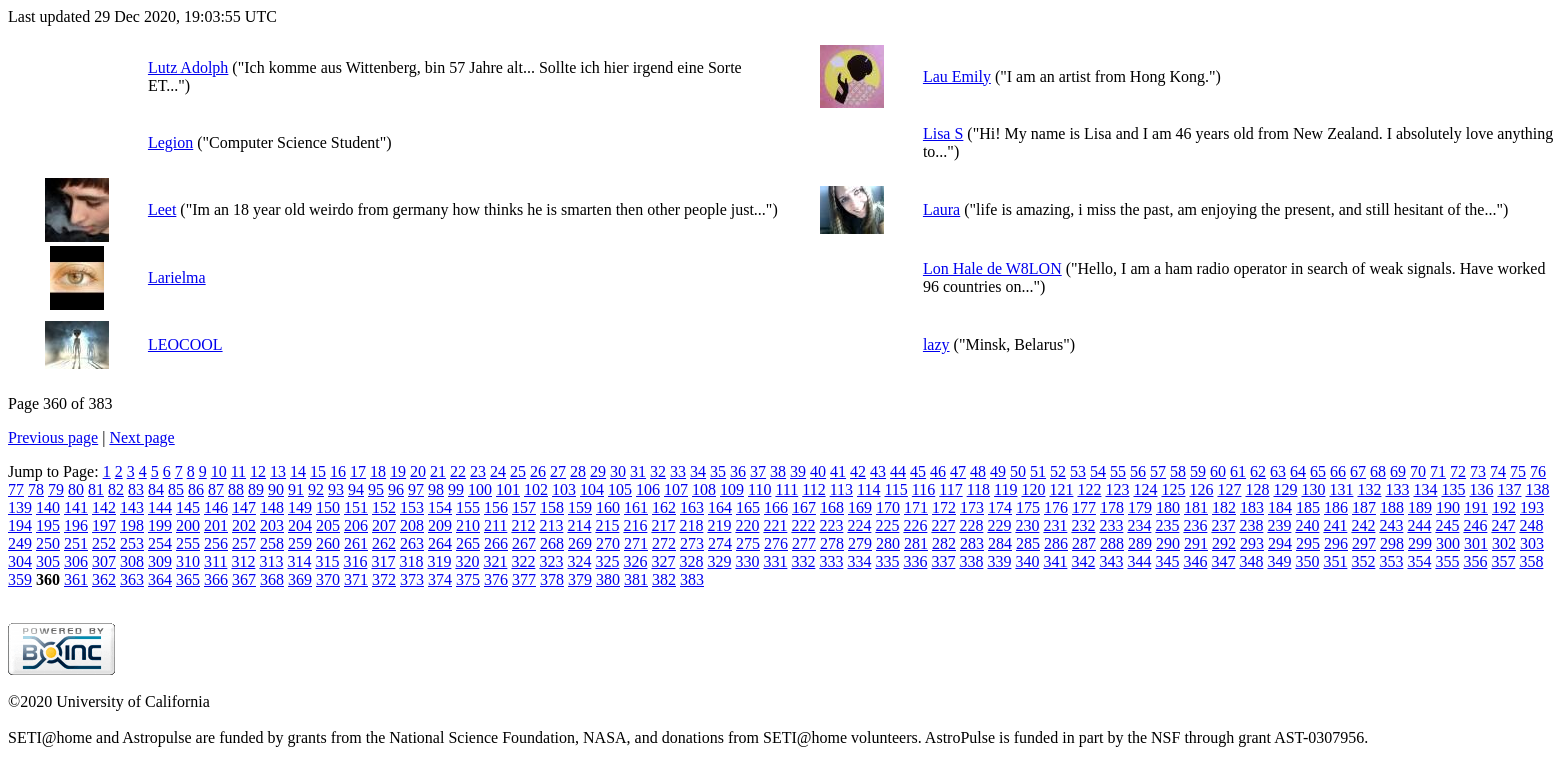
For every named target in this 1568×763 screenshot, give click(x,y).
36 (738, 471)
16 (338, 471)
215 (607, 525)
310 (188, 561)
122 (1089, 489)
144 (160, 507)
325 (607, 561)
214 (579, 525)
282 (944, 543)
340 (1027, 561)
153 (412, 507)
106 (648, 489)
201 (216, 525)
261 (356, 543)
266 (496, 543)
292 (1224, 543)
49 (998, 471)
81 (96, 489)
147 (244, 507)
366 (216, 579)
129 (1285, 489)
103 (564, 489)
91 (296, 489)
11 (238, 471)
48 (978, 471)
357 (1503, 561)
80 (76, 489)
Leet (162, 209)
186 (1336, 507)
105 (620, 489)
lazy (936, 344)
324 (579, 561)
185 (1308, 507)
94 (356, 489)
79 (56, 489)
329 (719, 561)
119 (1005, 489)
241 (1335, 525)
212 (523, 525)
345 (1167, 561)
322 (523, 561)
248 (1531, 525)
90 (276, 489)
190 (1448, 507)
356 (1475, 561)
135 (1453, 489)
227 (943, 525)
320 (467, 561)
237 (1223, 525)
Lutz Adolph (188, 67)
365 (188, 579)
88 (236, 489)
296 (1336, 543)
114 (868, 489)
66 (1338, 471)
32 (658, 471)
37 (758, 471)
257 (244, 543)
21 (438, 471)
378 (552, 579)
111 (786, 489)
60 (1218, 471)
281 (916, 543)
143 (132, 507)
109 (732, 489)
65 (1318, 471)
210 (468, 525)
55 (1118, 471)
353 (1391, 561)
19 (398, 471)
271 (636, 543)
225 (887, 525)
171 (916, 507)
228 (971, 525)
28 (578, 471)
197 (104, 525)
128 (1257, 489)
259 (300, 543)
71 (1438, 471)
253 (132, 543)
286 (1056, 543)
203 (272, 525)
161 (636, 507)
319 (439, 561)
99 (456, 489)
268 (552, 543)
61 (1238, 471)
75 (1518, 471)
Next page (141, 437)
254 (160, 543)
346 (1195, 561)
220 (747, 525)
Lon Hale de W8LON (992, 268)
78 (36, 489)
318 (411, 561)
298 (1392, 543)
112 (813, 489)
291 (1196, 543)
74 (1498, 471)
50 (1018, 471)
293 (1252, 543)
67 (1358, 471)
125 (1173, 489)
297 (1364, 543)
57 (1158, 471)
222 (803, 525)
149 (300, 507)
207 (384, 525)
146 (216, 507)
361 (76, 579)
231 (1055, 525)
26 (538, 471)
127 (1229, 489)
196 (76, 525)
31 (638, 471)
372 (384, 579)
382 (664, 579)
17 (358, 471)
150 (328, 507)
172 (944, 507)
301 (1476, 543)
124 (1145, 489)
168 (832, 507)
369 (300, 579)
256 (216, 543)
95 (376, 489)
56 (1138, 471)
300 (1448, 543)
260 (328, 543)
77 (16, 489)
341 (1055, 561)
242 (1363, 525)
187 (1364, 507)
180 (1168, 507)
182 (1224, 507)
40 (818, 471)
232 (1083, 525)
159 (580, 507)
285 (1028, 543)
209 (440, 525)
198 (132, 525)
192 (1504, 507)
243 (1391, 525)
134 (1425, 489)
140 (48, 507)
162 (664, 507)
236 (1195, 525)
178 (1112, 507)
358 (1531, 561)
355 (1447, 561)
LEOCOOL (185, 344)
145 (188, 507)
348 (1251, 561)
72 (1458, 471)
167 (804, 507)
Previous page (53, 437)
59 (1198, 471)
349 (1279, 561)
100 (480, 489)
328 (691, 561)
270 (608, 543)
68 (1378, 471)
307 (104, 561)
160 (608, 507)
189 (1420, 507)
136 (1481, 489)
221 (775, 525)
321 (495, 561)
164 (720, 507)
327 (663, 561)
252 (104, 543)
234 (1139, 525)
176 (1056, 507)
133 (1397, 489)
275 (748, 543)
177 (1084, 507)
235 (1167, 525)
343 (1111, 561)
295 (1308, 543)
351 (1335, 561)
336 (915, 561)
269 (580, 543)
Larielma (177, 277)
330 (747, 561)
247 (1503, 525)
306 (76, 561)
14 (298, 471)
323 (551, 561)
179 (1140, 507)
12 (258, 471)
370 (328, 579)
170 (888, 507)
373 (412, 579)
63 (1278, 471)
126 (1201, 489)
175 (1028, 507)
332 (803, 561)
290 (1168, 543)
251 (76, 543)
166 (776, 507)
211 (495, 525)
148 (272, 507)
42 (858, 471)
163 (692, 507)
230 (1027, 525)
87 (216, 489)
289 (1140, 543)
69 (1398, 471)
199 (160, 525)
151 (356, 507)
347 (1223, 561)
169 (860, 507)
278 (832, 543)
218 (691, 525)
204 (300, 525)
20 (418, 471)
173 (972, 507)
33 (678, 471)
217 (663, 525)
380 (608, 579)
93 (336, 489)
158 (552, 507)
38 (778, 471)
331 (775, 561)
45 (918, 471)
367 (244, 579)
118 (978, 489)
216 (635, 525)
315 (327, 561)
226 (915, 525)
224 (859, 525)
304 (20, 561)
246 (1475, 525)
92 (316, 489)
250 (48, 543)
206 (356, 525)
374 (440, 579)
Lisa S (943, 133)
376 (496, 579)
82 (116, 489)
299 (1420, 543)
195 (48, 525)
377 (524, 579)
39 (798, 471)
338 (971, 561)
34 (698, 471)
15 (318, 471)
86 (196, 489)
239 (1279, 525)
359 (20, 579)
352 (1363, 561)
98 (436, 489)
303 (1532, 543)
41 (838, 471)
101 (508, 489)
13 (278, 471)
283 (972, 543)
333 (831, 561)
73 (1478, 471)
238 (1251, 525)
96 (396, 489)
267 (524, 543)
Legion (170, 142)
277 (804, 543)
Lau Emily (957, 76)
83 (136, 489)
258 (272, 543)
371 (356, 579)
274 (720, 543)
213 (551, 525)
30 (618, 471)
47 (958, 471)
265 (468, 543)
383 (692, 579)
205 (328, 525)
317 (383, 561)
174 (1000, 507)
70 (1418, 471)
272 (664, 543)
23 (478, 471)
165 (748, 507)
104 (592, 489)
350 (1307, 561)
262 (384, 543)
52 (1058, 471)
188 (1392, 507)
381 (636, 579)
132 (1369, 489)
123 (1117, 489)
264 (440, 543)
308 (132, 561)
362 (104, 579)
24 (498, 471)
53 (1078, 471)
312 (243, 561)
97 (416, 489)
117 (950, 489)
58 (1178, 471)
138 (1537, 489)
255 (188, 543)
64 (1298, 471)
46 (938, 471)
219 (719, 525)
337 (943, 561)
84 (156, 489)
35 (718, 471)
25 (518, 471)
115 (895, 489)
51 (1038, 471)
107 (676, 489)
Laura (941, 209)
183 (1252, 507)
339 (999, 561)
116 (923, 489)
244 (1419, 525)
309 (160, 561)
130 (1313, 489)
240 (1307, 525)
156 (496, 507)
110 (759, 489)
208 (412, 525)
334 (859, 561)
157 (524, 507)
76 (1538, 471)
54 (1098, 471)
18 (378, 471)
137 (1509, 489)
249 (20, 543)
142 (104, 507)
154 (440, 507)
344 (1139, 561)
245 (1447, 525)
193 (1532, 507)
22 (458, 471)
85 (176, 489)
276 (776, 543)
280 (888, 543)
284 (1000, 543)
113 (841, 489)
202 (244, 525)
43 (878, 471)
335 (887, 561)
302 (1504, 543)
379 (580, 579)
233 (1111, 525)
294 (1280, 543)
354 (1419, 561)
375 (468, 579)
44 (898, 471)
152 (384, 507)
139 (20, 507)
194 (20, 525)
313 (271, 561)
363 (132, 579)
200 (188, 525)
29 (598, 471)
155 (468, 507)
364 (160, 579)
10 (219, 471)
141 (76, 507)
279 (860, 543)
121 (1061, 489)
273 (692, 543)
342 (1083, 561)
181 (1196, 507)
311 (215, 561)
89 (256, 489)
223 (831, 525)
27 (558, 471)
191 (1476, 507)
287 (1084, 543)
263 (412, 543)
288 (1112, 543)
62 (1258, 471)
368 (272, 579)
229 (999, 525)
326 (635, 561)
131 (1341, 489)
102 (536, 489)
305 (48, 561)
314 (299, 561)
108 (704, 489)
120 (1033, 489)
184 (1280, 507)
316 (355, 561)
